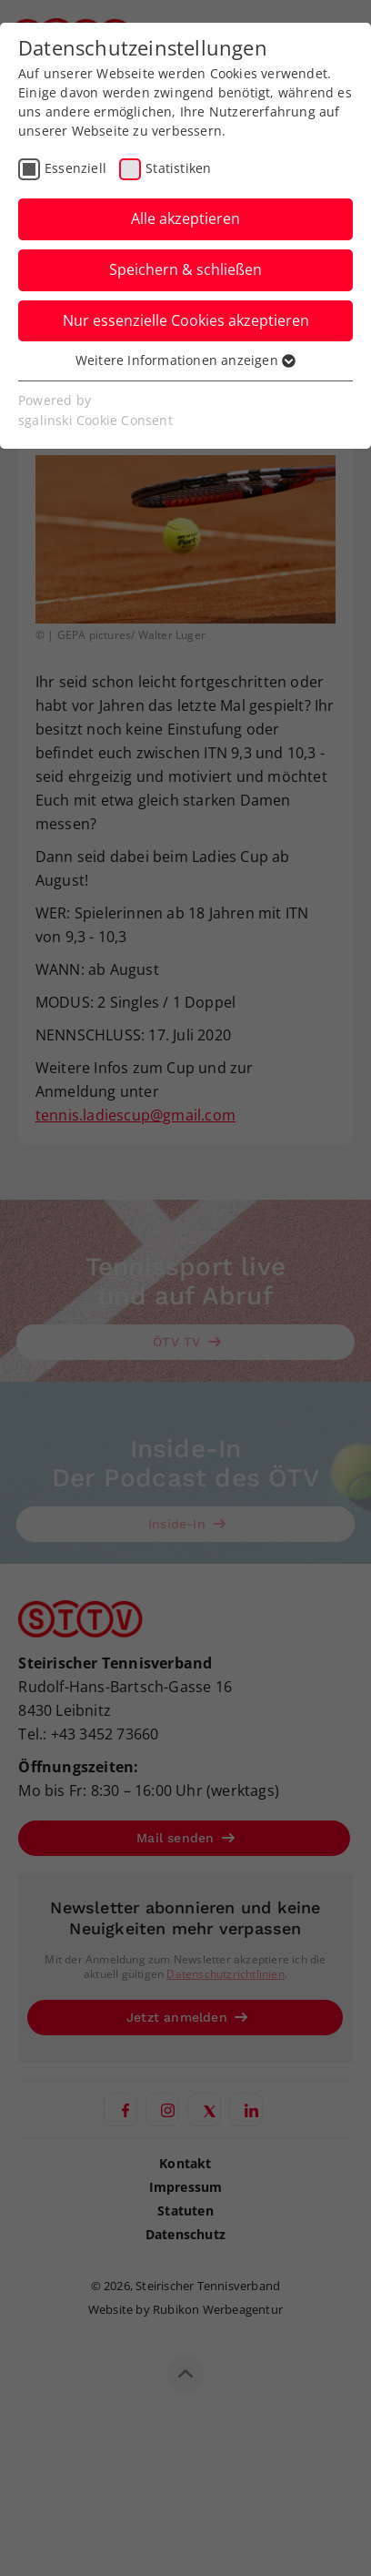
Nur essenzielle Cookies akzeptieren (186, 320)
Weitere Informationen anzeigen (185, 360)
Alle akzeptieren (185, 218)
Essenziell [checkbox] (75, 168)
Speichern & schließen (185, 269)
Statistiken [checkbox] (178, 168)
